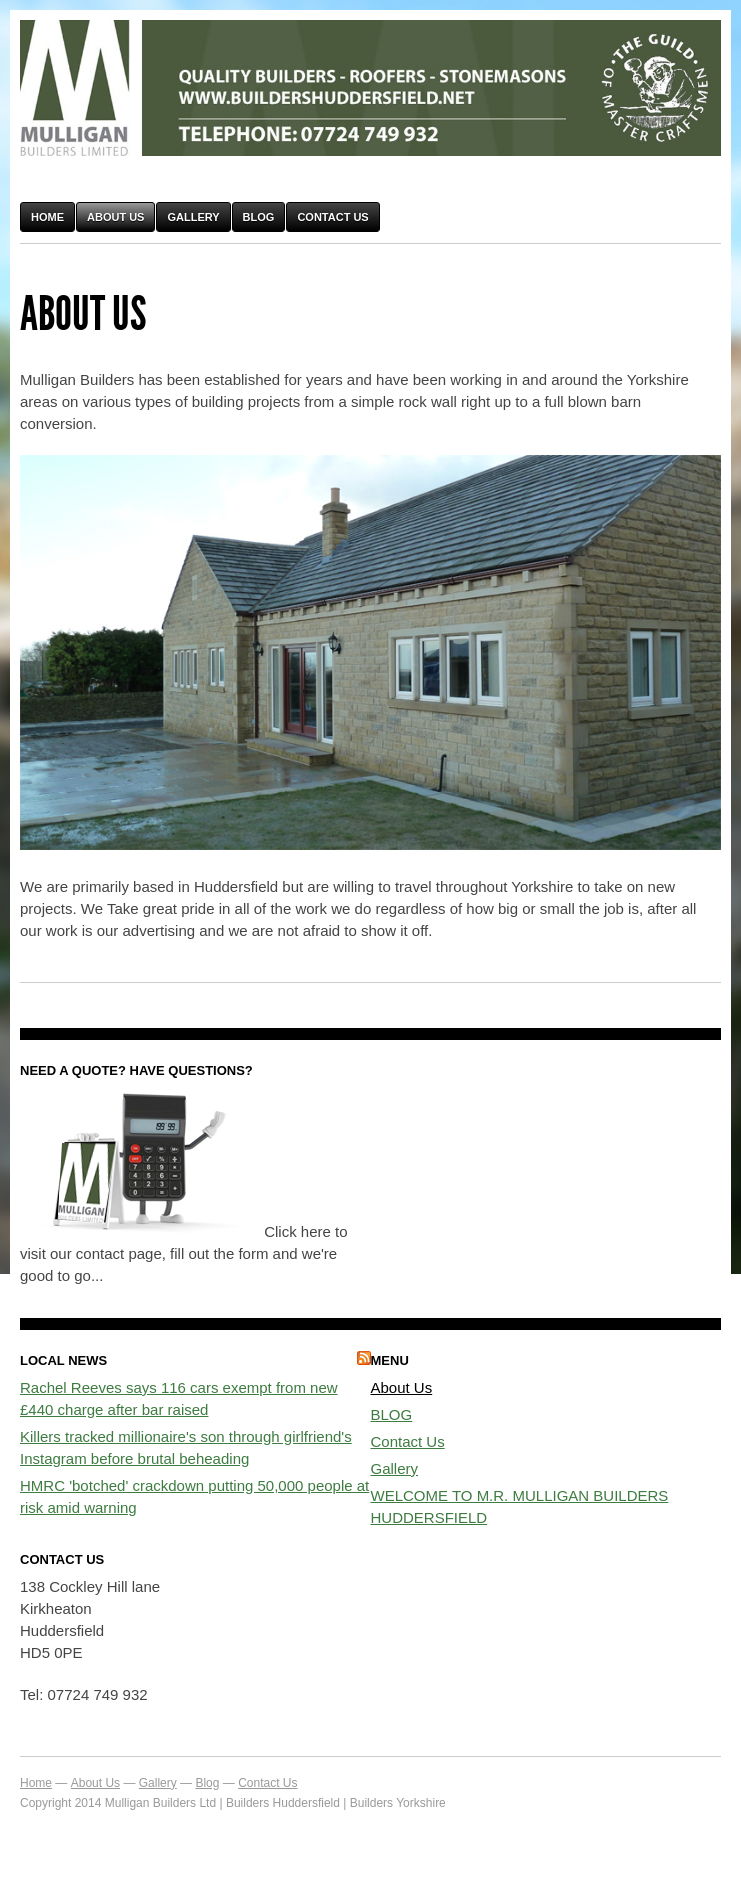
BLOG (392, 1414)
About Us (115, 217)
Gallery (193, 217)
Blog (259, 217)
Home (47, 217)
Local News (63, 1360)
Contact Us (332, 217)
